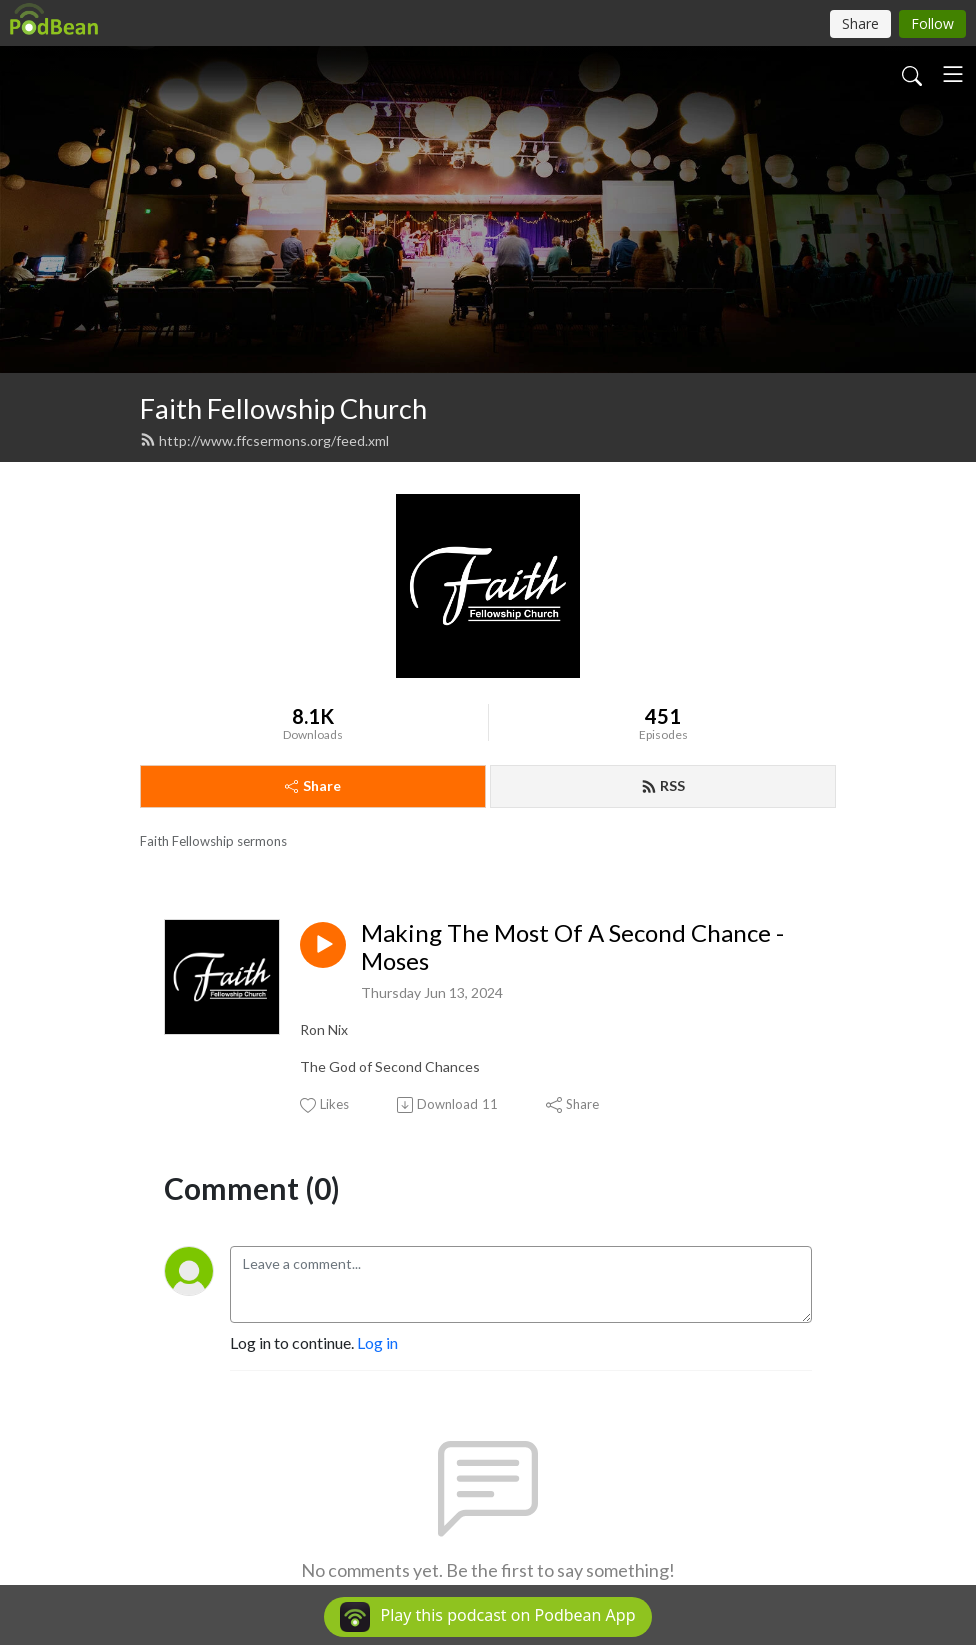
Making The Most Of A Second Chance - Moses (572, 947)
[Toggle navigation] (953, 74)
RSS (663, 785)
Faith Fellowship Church (283, 408)
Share (313, 785)
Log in (377, 1342)
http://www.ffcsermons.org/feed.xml (264, 440)
